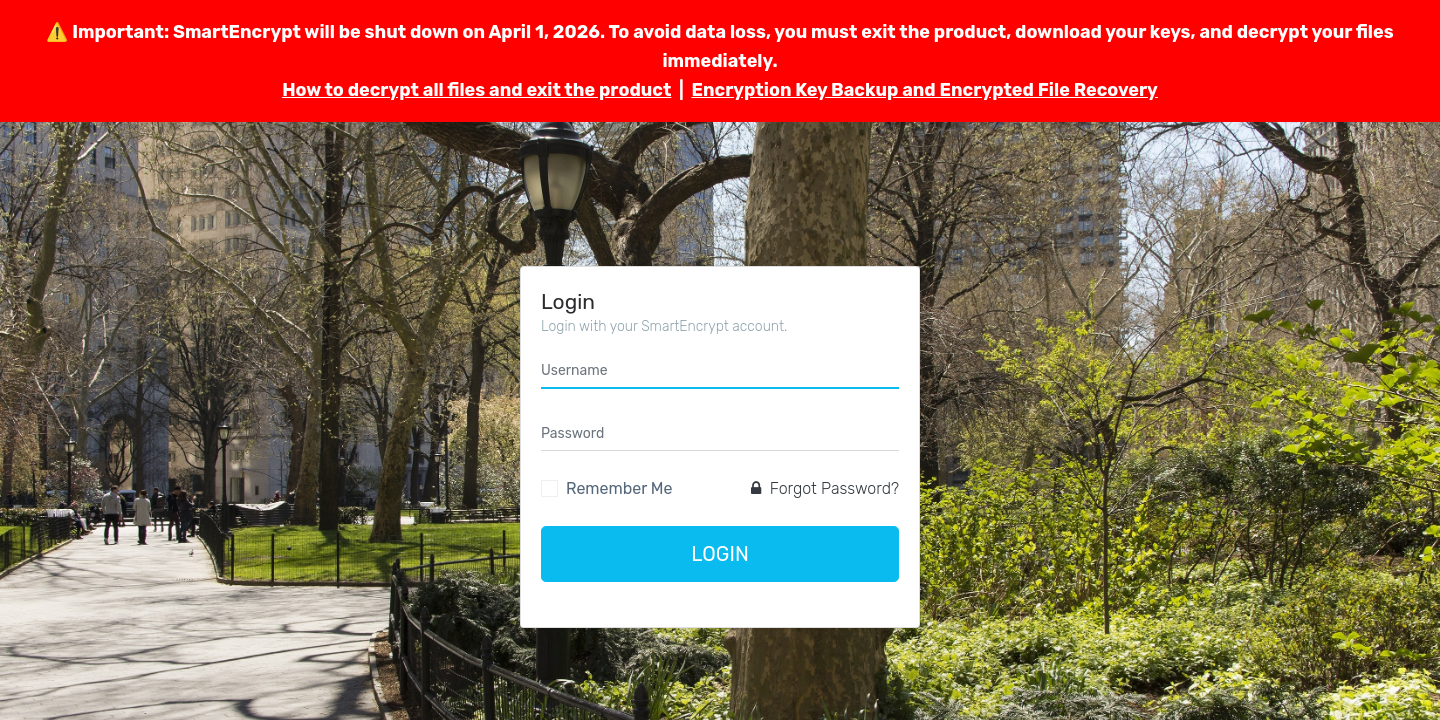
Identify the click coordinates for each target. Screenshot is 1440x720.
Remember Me (619, 488)
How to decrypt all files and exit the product (476, 90)
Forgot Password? (825, 488)
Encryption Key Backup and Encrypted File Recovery (924, 90)
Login (720, 554)
